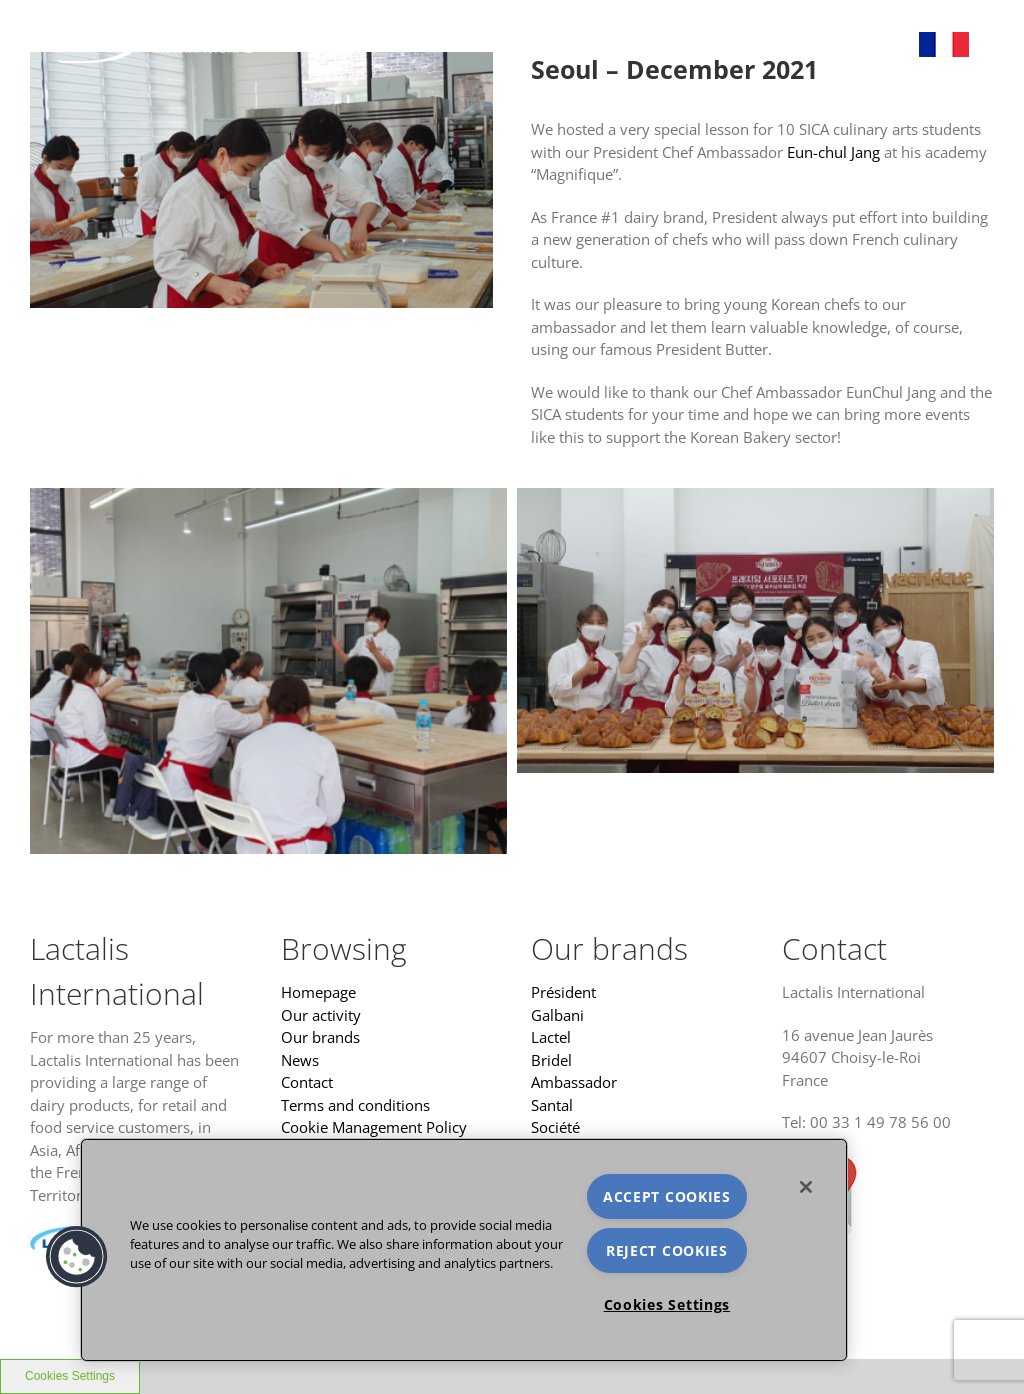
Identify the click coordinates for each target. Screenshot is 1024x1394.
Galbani (557, 1015)
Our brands (320, 1037)
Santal (552, 1105)
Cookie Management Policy (374, 1127)
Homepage (318, 992)
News (300, 1060)
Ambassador (574, 1082)
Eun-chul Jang (833, 152)
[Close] (806, 1187)
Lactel (551, 1037)
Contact (307, 1082)
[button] (77, 1257)
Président (563, 992)
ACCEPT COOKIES (667, 1196)
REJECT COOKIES (667, 1250)
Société (555, 1127)
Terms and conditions (355, 1105)
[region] (464, 1250)
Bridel (551, 1060)
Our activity (321, 1015)
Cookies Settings (667, 1304)
